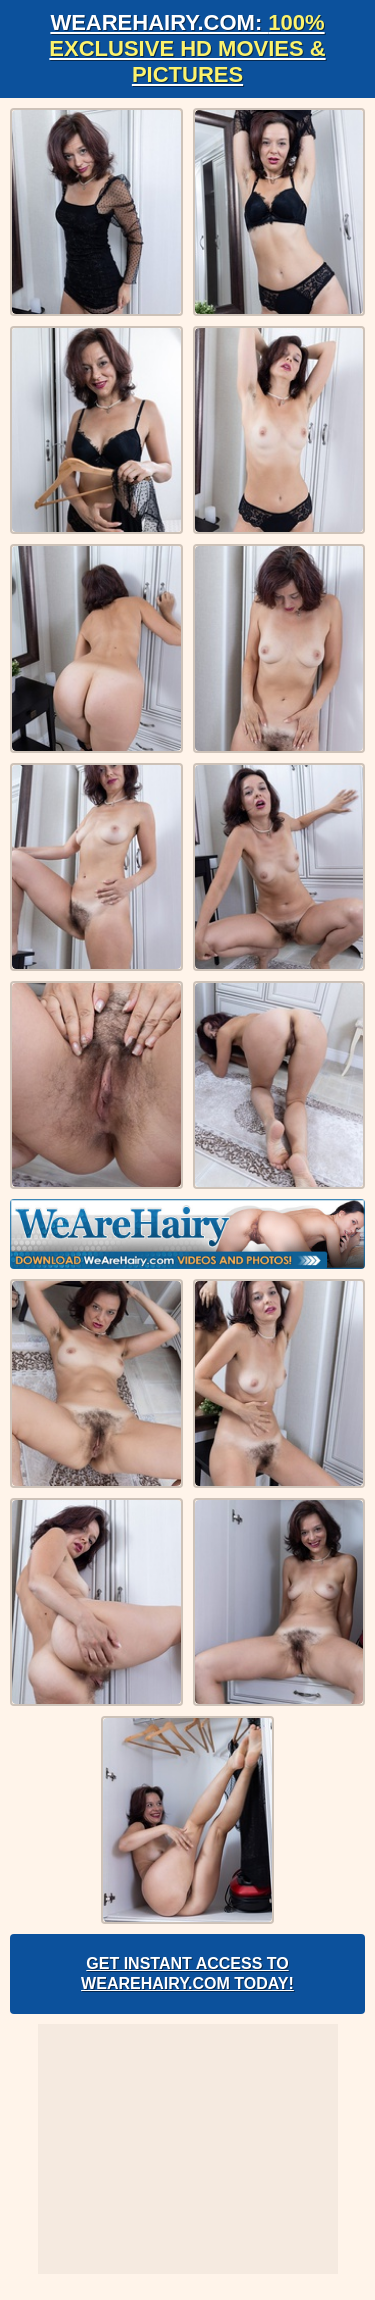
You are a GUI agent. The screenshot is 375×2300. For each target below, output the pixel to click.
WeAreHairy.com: (187, 48)
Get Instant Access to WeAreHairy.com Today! (187, 1973)
